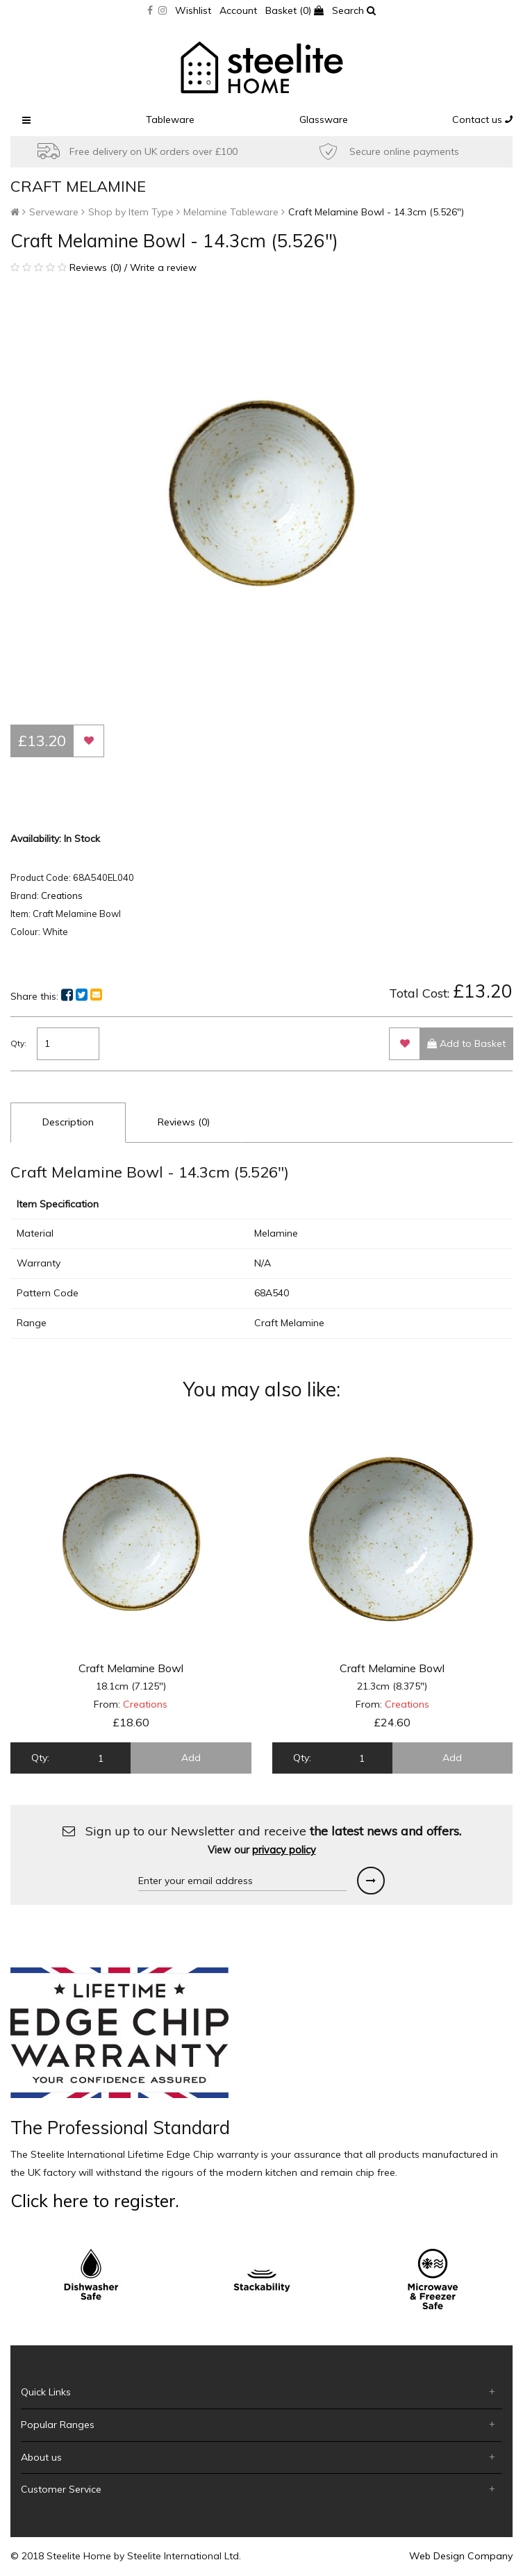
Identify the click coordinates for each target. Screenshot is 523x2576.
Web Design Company (461, 2556)
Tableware (170, 119)
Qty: (18, 1043)
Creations (62, 895)
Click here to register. (94, 2200)
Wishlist (193, 10)
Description (68, 1122)
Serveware (53, 212)
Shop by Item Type (131, 212)
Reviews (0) (184, 1122)
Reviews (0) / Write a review (103, 267)
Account (238, 10)
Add (191, 1757)
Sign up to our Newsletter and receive (262, 1840)
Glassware (323, 119)
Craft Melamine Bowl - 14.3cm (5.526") (376, 212)
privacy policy (284, 1850)
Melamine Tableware (231, 212)
